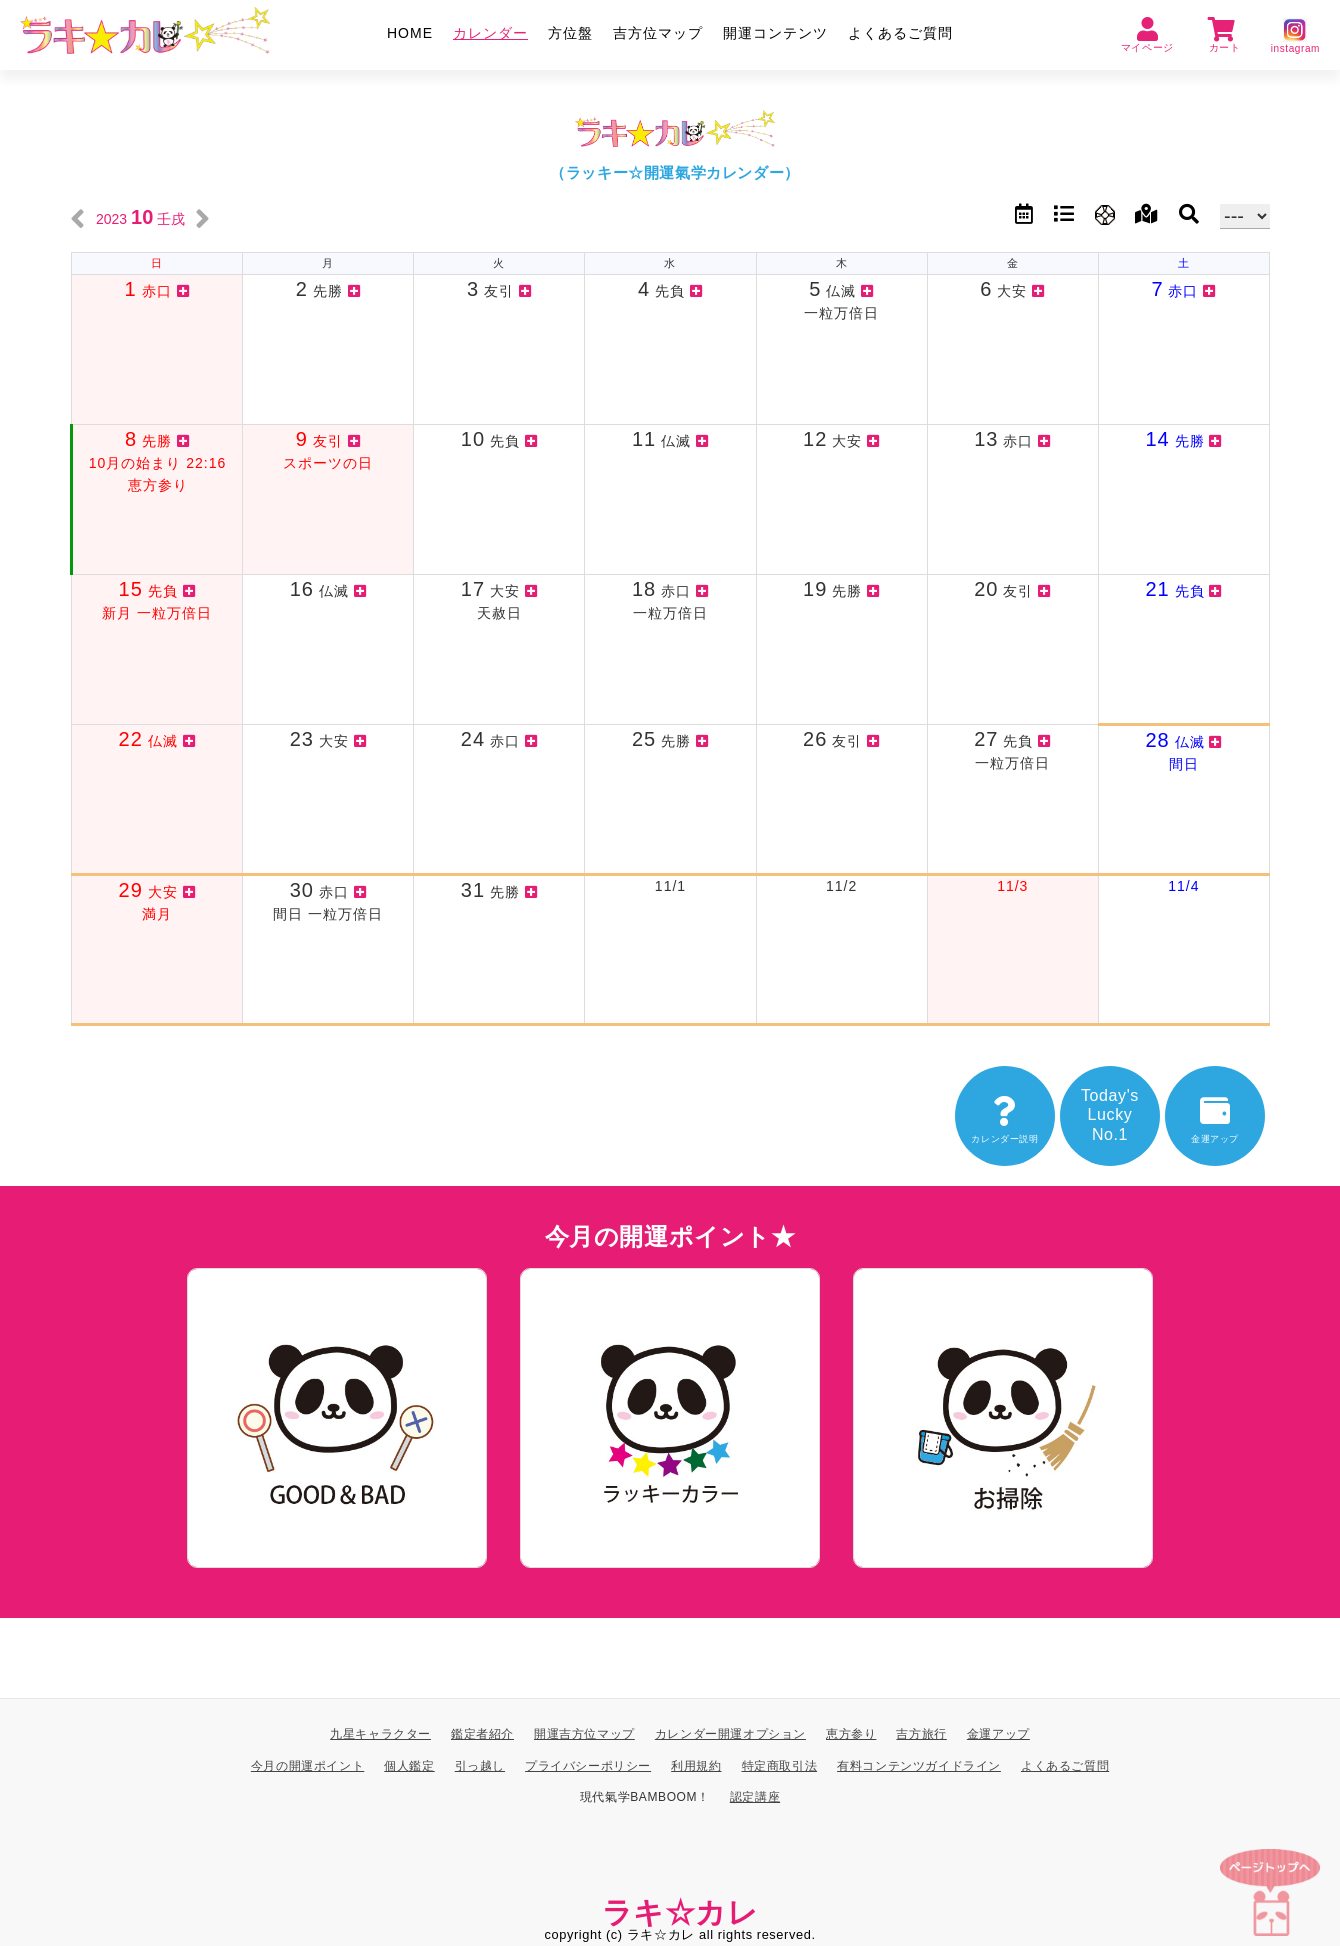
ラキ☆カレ (680, 1912)
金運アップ (998, 1734)
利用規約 (696, 1765)
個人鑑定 (409, 1765)
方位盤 (570, 33)
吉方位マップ (658, 33)
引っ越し (480, 1765)
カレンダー (490, 33)
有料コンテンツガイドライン (919, 1765)
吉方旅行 (921, 1734)
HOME (410, 33)
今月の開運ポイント (307, 1765)
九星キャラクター (380, 1734)
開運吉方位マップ (584, 1734)
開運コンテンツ (775, 33)
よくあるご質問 (900, 33)
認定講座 (755, 1797)
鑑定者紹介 (482, 1734)
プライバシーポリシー (588, 1765)
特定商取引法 (780, 1765)
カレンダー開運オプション (730, 1734)
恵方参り (851, 1734)
